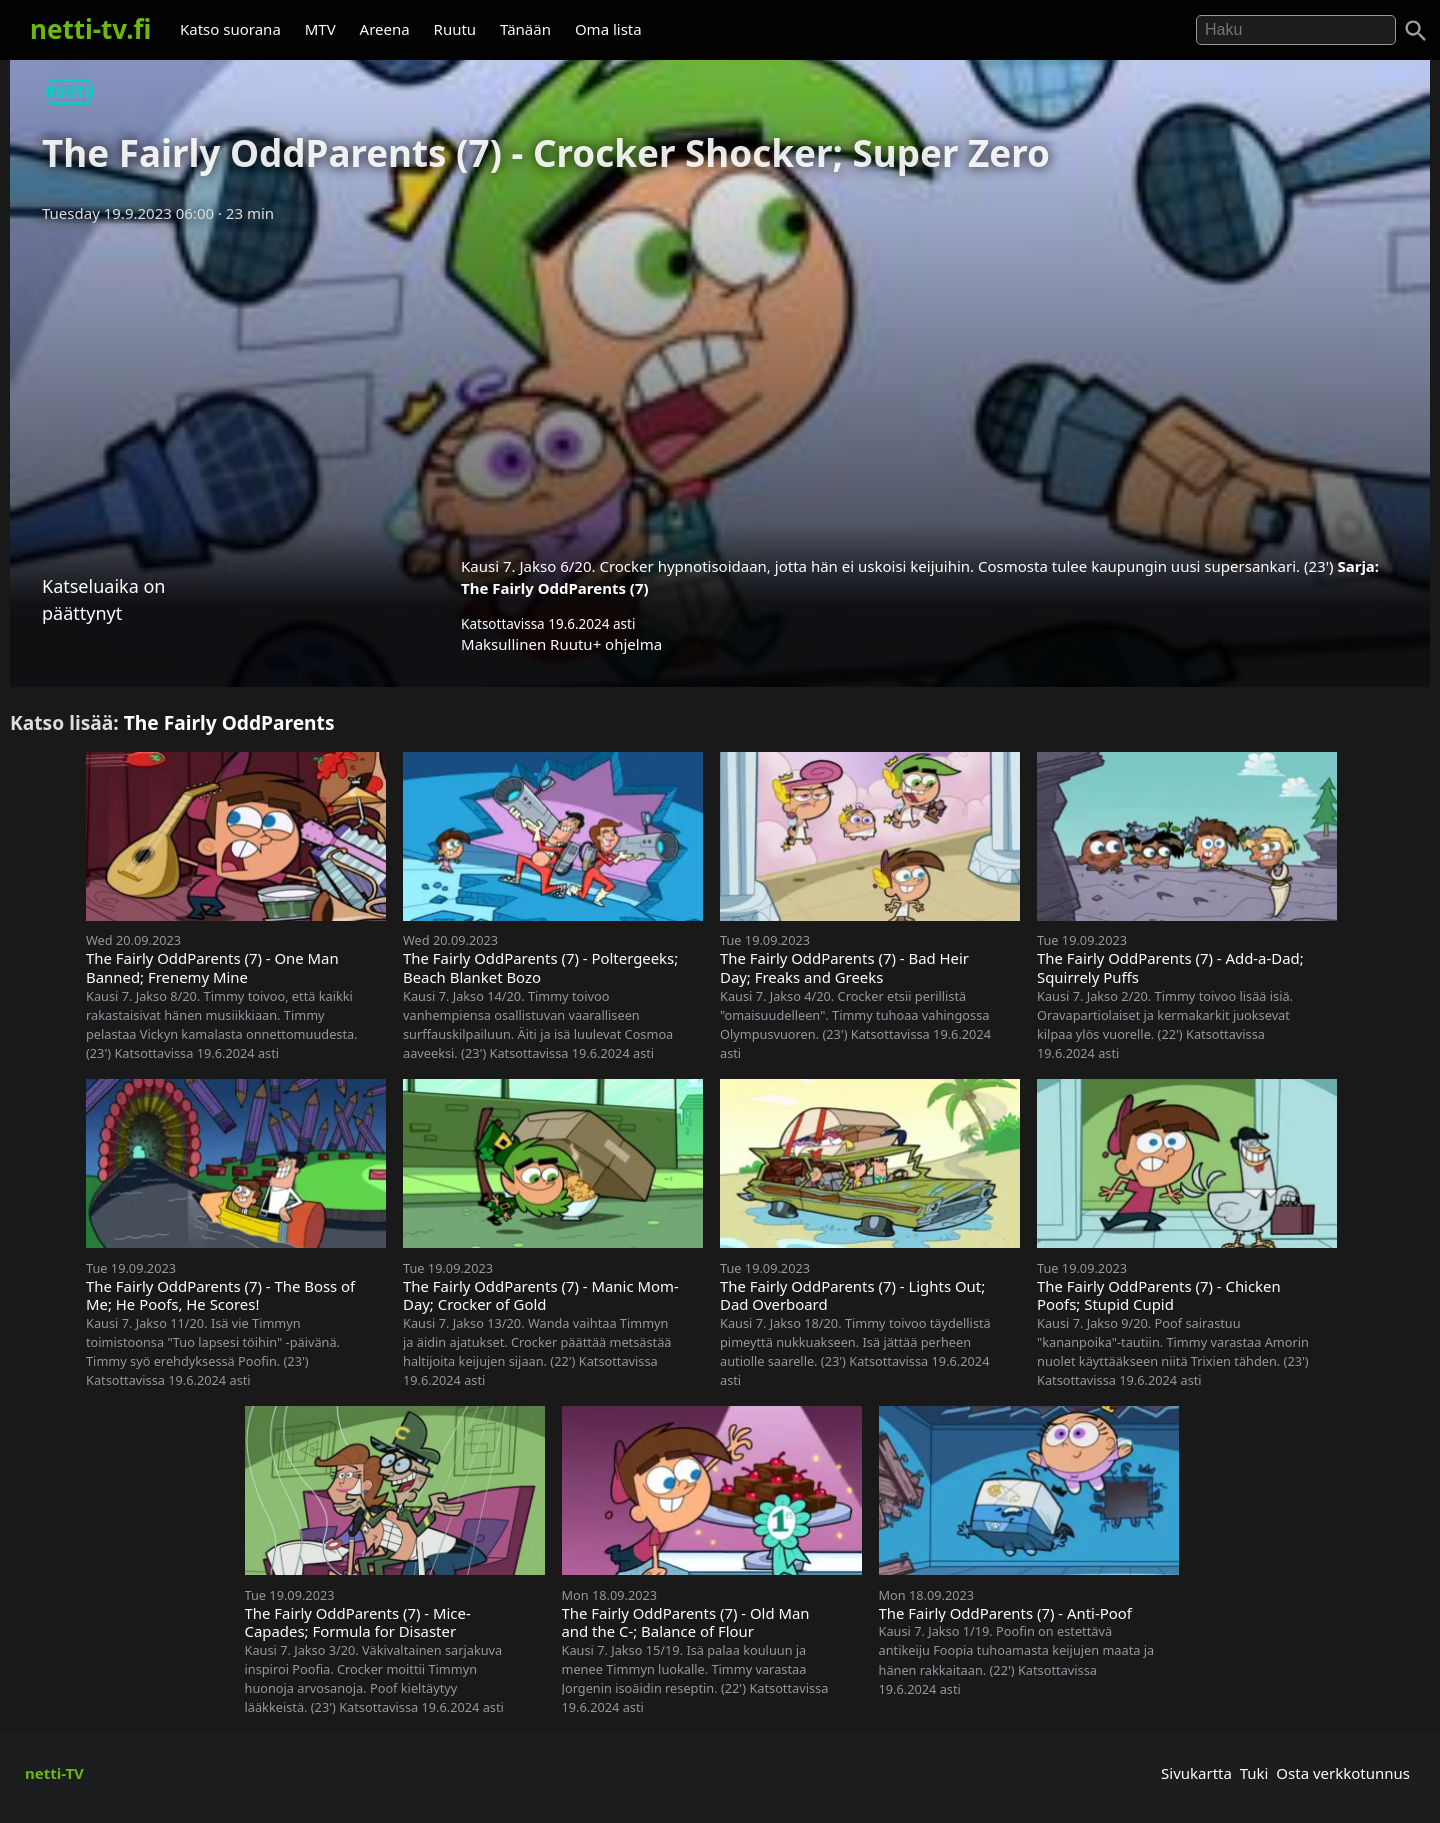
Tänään (525, 29)
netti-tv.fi (90, 29)
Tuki (1254, 1773)
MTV (320, 29)
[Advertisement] (720, 383)
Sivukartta (1196, 1773)
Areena (385, 29)
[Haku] (1416, 31)
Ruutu (455, 29)
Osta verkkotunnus (1343, 1773)
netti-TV (54, 1773)
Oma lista (608, 29)
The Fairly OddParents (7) (555, 588)
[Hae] (1296, 30)
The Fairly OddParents (229, 722)
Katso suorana (230, 29)
